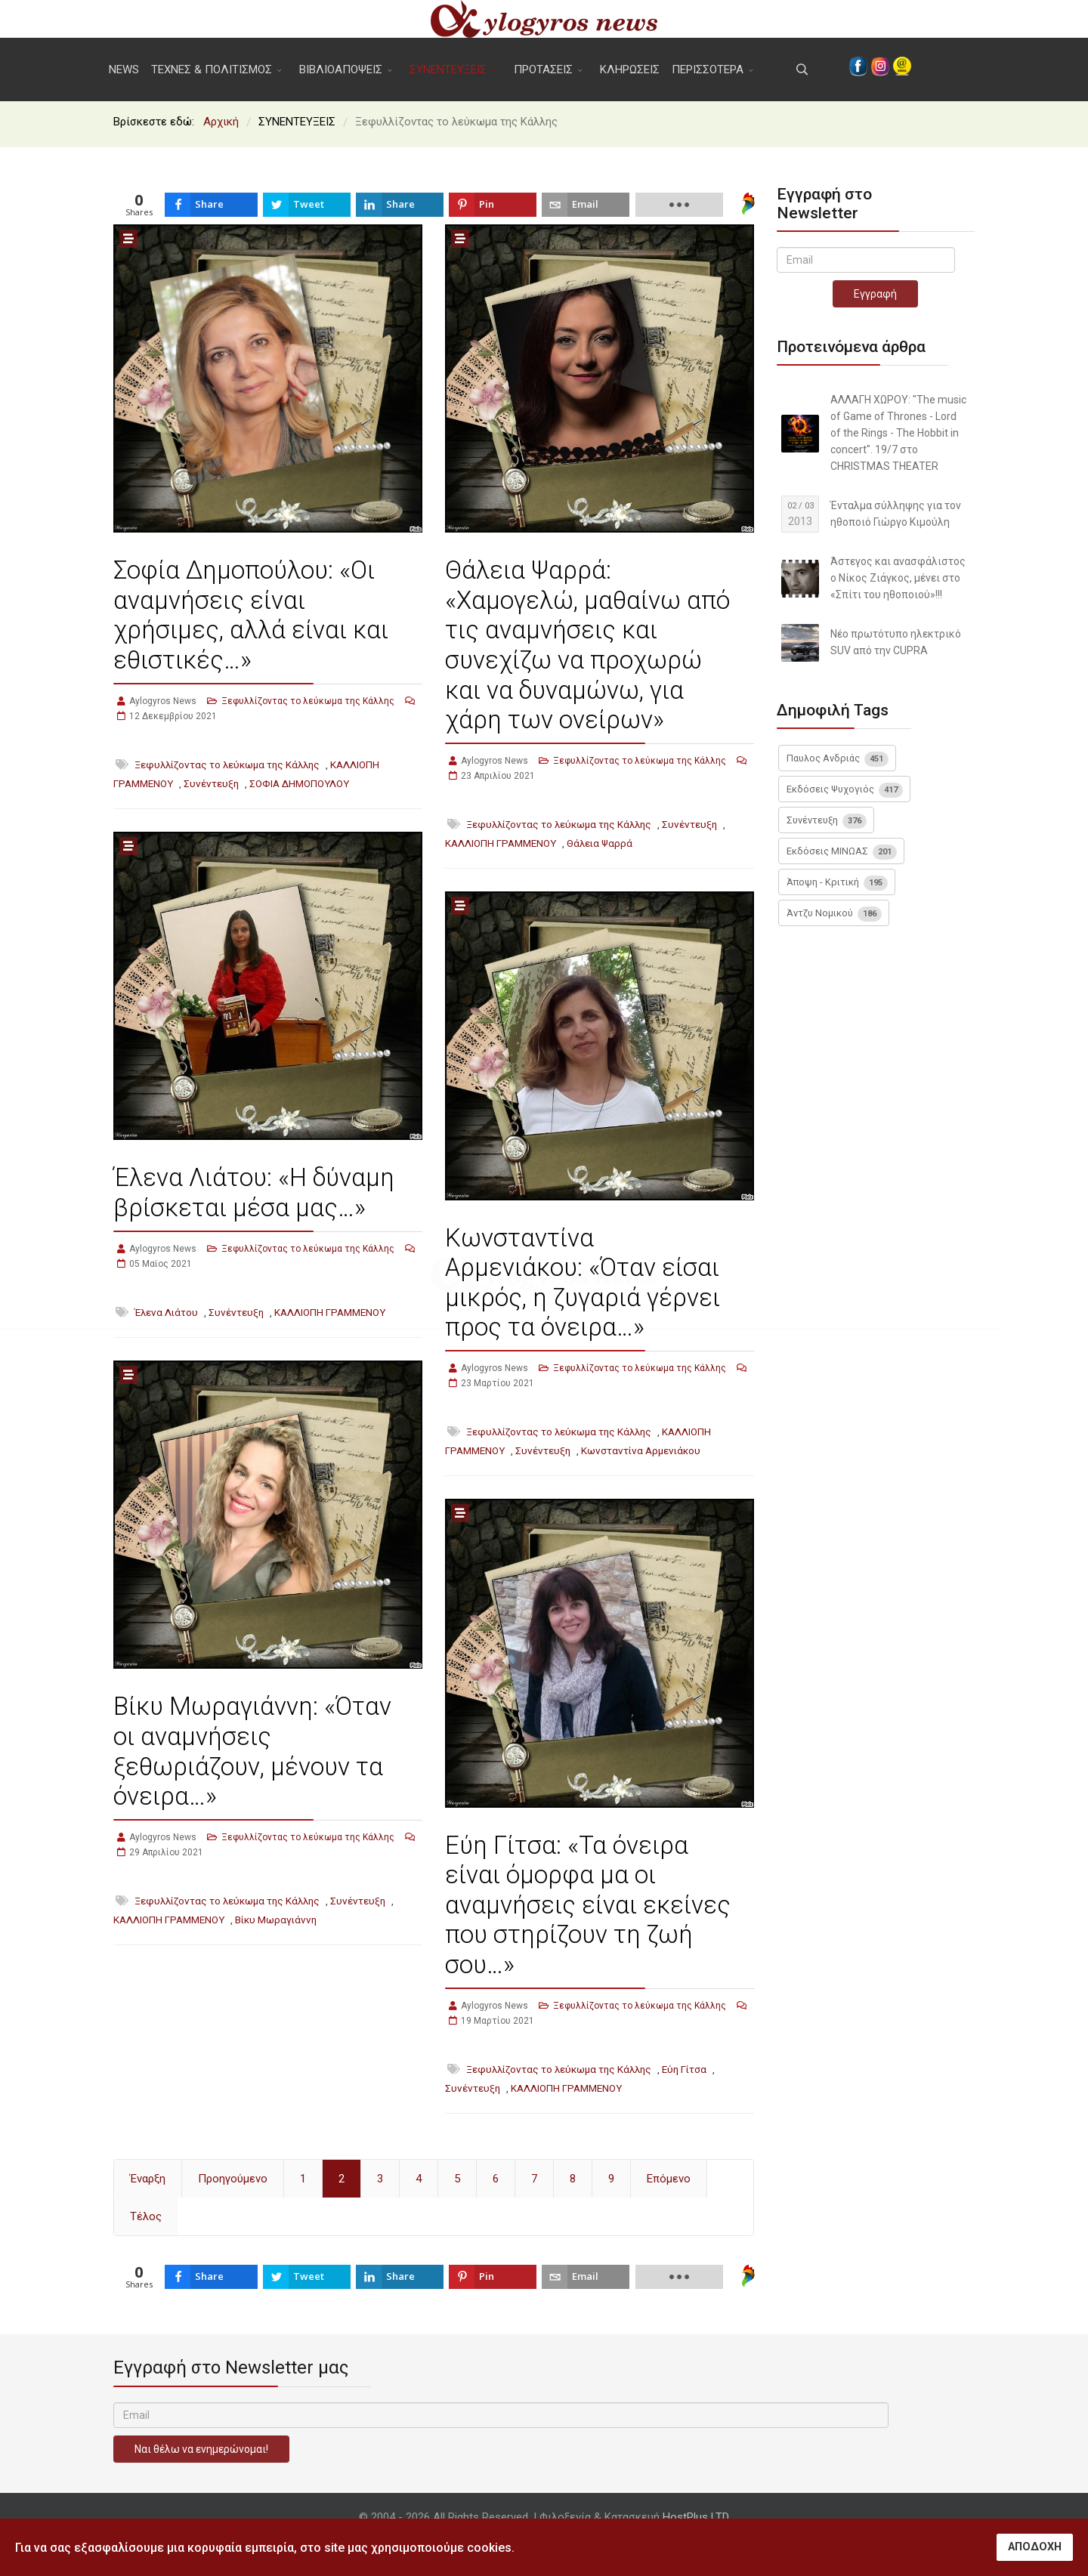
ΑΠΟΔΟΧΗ (1035, 2546)
